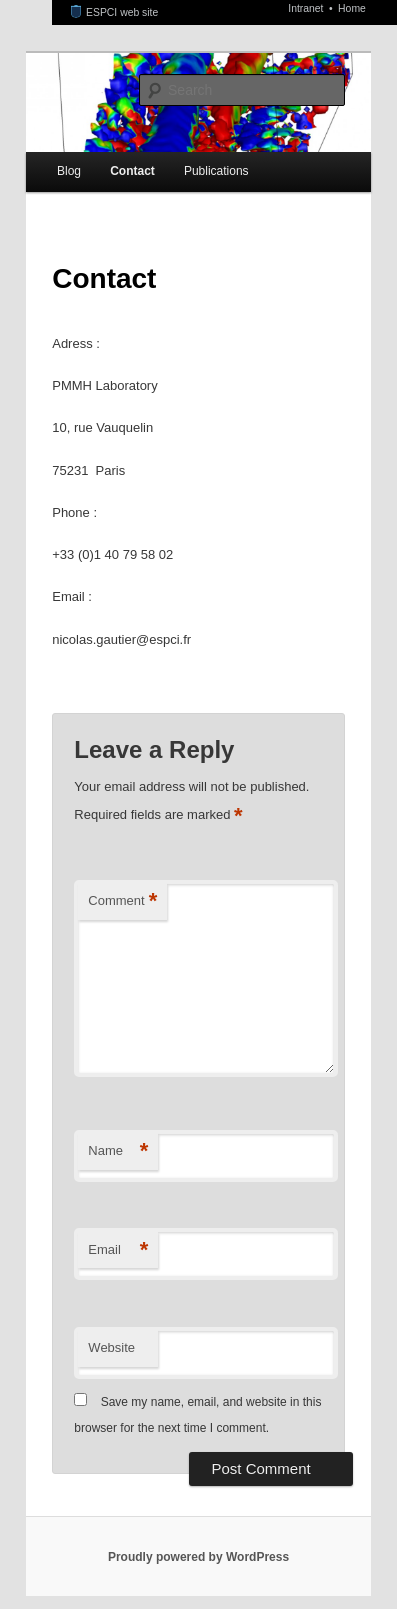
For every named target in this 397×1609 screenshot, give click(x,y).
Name (118, 1151)
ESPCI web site (115, 12)
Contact (132, 171)
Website (111, 1347)
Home (352, 8)
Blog (69, 171)
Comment (122, 901)
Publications (216, 171)
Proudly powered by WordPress (198, 1557)
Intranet (307, 8)
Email (118, 1250)
